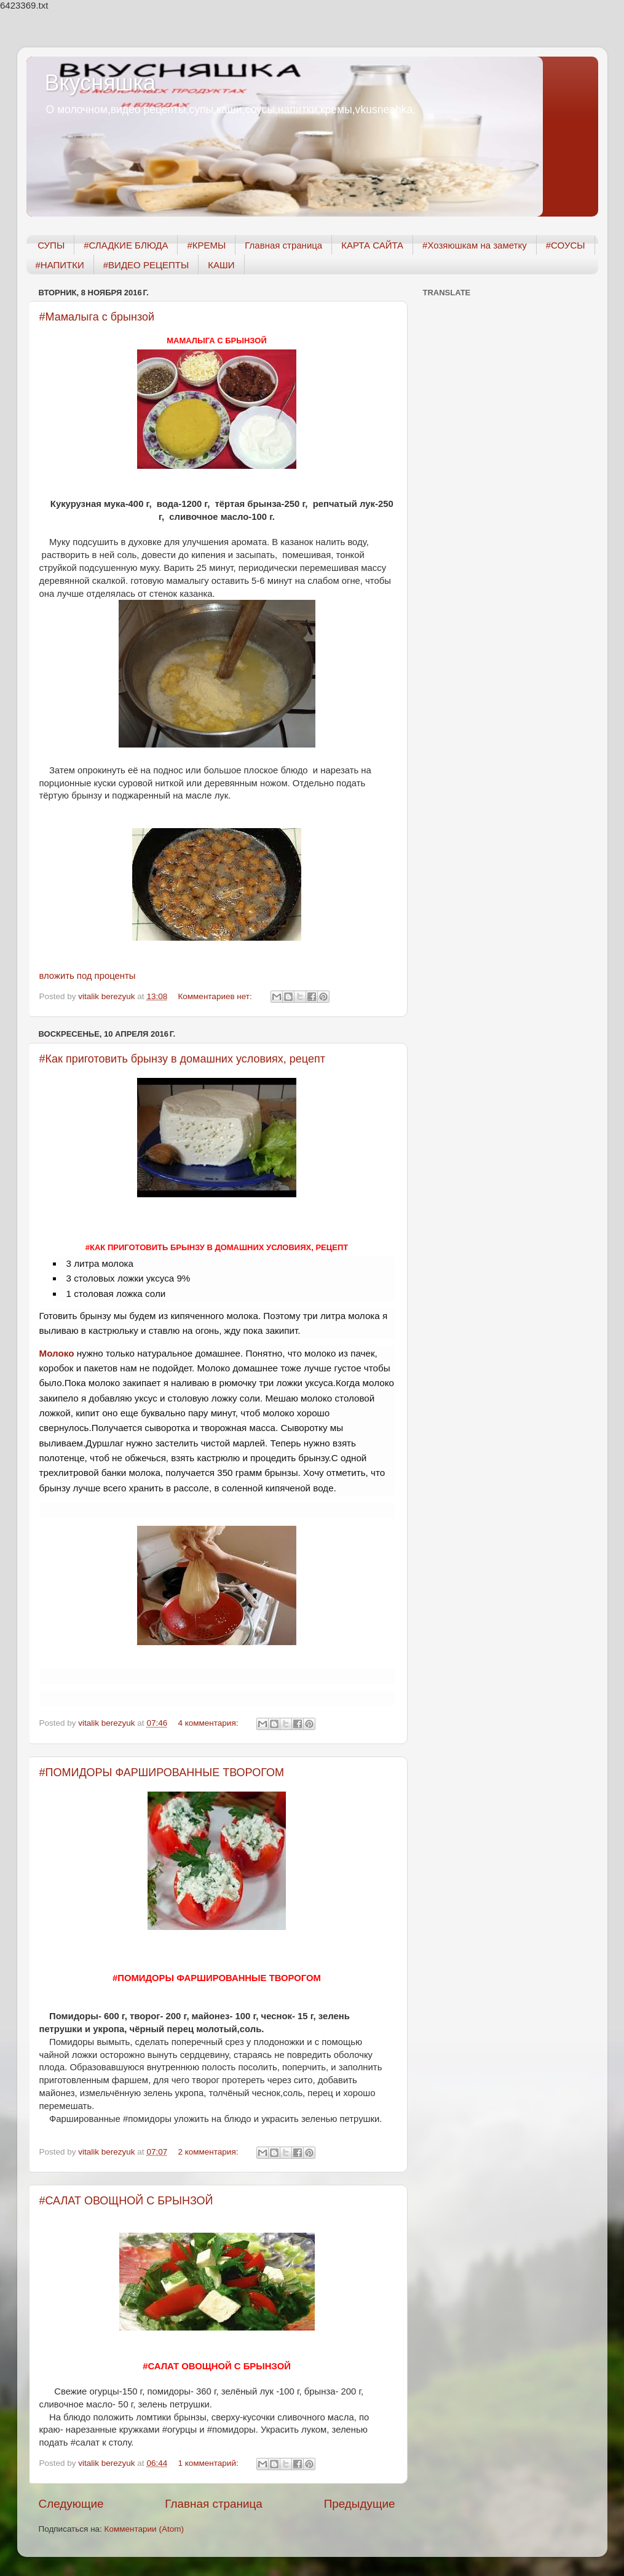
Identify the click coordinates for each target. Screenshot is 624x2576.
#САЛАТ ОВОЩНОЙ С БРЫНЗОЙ (126, 2201)
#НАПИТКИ (60, 265)
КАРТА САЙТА (372, 245)
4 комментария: (209, 1723)
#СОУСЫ (565, 245)
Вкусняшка (100, 82)
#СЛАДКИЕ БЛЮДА (126, 245)
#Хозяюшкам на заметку (474, 245)
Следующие (71, 2503)
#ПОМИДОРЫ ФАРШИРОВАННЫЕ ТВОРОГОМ (161, 1772)
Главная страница (283, 245)
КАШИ (221, 265)
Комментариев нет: (216, 996)
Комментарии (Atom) (144, 2529)
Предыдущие (359, 2503)
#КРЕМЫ (206, 245)
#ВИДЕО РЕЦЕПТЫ (146, 265)
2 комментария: (209, 2151)
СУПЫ (51, 245)
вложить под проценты (87, 976)
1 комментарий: (209, 2463)
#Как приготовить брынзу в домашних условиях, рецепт (182, 1059)
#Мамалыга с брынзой (97, 317)
